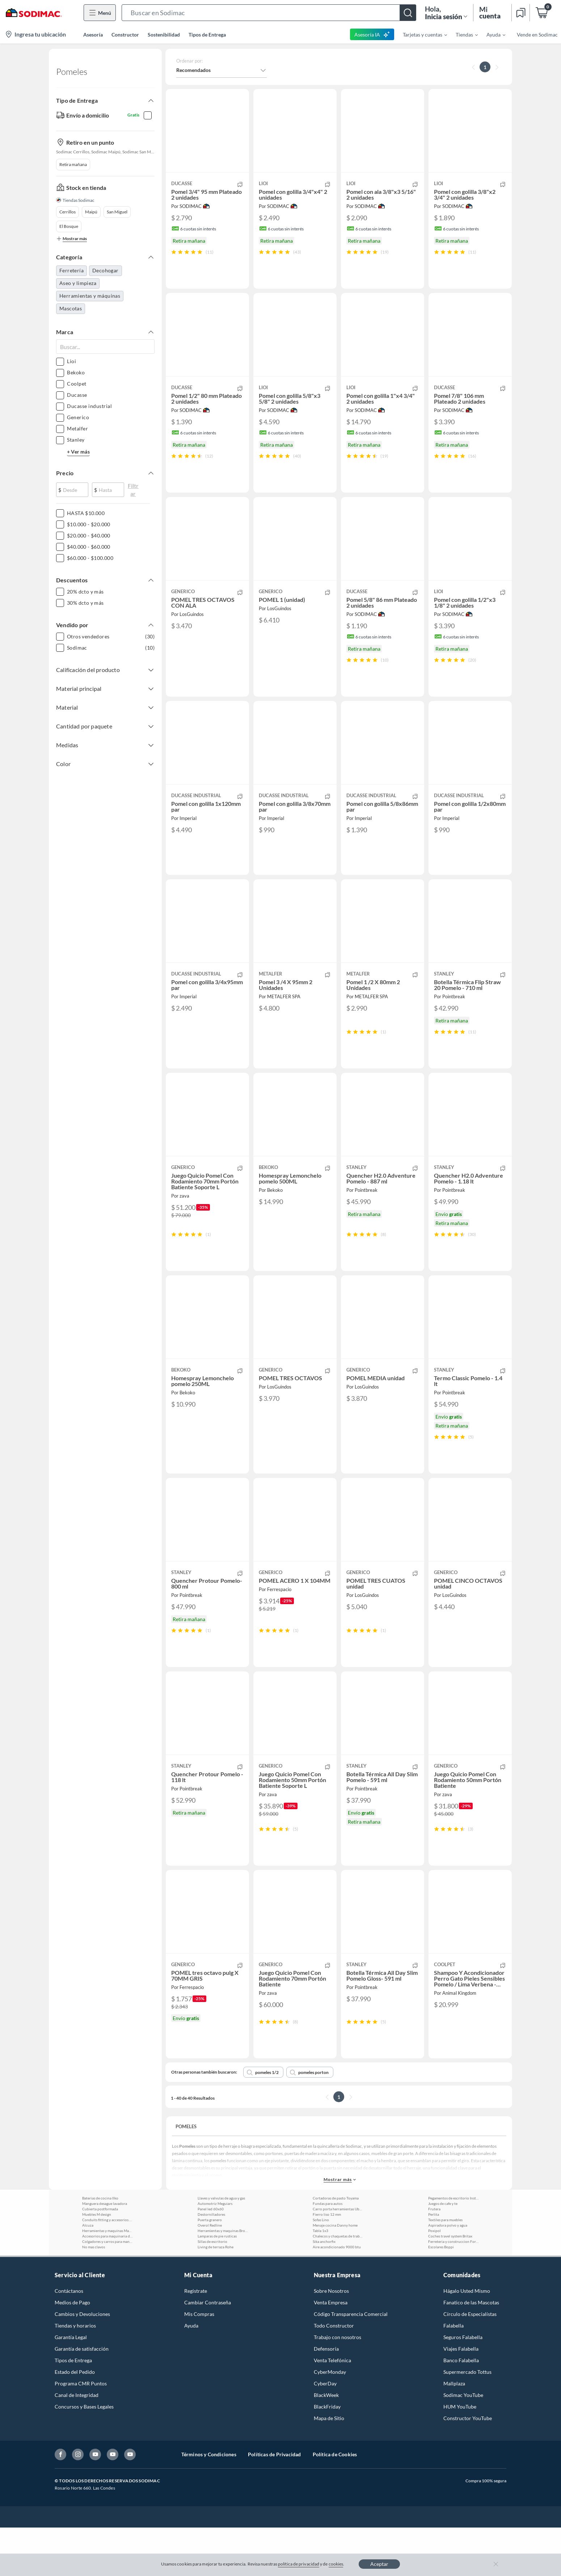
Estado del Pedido (75, 2420)
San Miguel (117, 215)
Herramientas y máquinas (89, 299)
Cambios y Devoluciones (82, 2362)
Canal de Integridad (76, 2443)
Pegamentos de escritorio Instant (453, 2246)
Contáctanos (69, 2339)
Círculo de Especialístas (470, 2362)
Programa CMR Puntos (81, 2432)
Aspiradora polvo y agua (447, 2273)
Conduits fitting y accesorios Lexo (107, 2268)
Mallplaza (454, 2432)
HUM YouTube (459, 2455)
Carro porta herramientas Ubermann (338, 2257)
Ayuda (191, 2374)
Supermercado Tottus (467, 2420)
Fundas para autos (327, 2252)
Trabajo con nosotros (337, 2385)
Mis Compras (199, 2362)
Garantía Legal (71, 2385)
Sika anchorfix (324, 2290)
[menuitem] (420, 34)
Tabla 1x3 (320, 2279)
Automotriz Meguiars (215, 2252)
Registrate (195, 2339)
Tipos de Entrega (207, 34)
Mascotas (70, 312)
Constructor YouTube (467, 2467)
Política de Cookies (335, 2503)
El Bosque (68, 230)
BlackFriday (327, 2455)
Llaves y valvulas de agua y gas (221, 2246)
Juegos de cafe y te (442, 2252)
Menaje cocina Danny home (335, 2273)
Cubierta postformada (100, 2257)
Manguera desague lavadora (104, 2252)
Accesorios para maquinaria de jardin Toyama (107, 2284)
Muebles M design (96, 2263)
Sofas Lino (321, 2268)
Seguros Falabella (462, 2385)
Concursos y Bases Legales (84, 2455)
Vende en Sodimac (537, 34)
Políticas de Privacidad (274, 2503)
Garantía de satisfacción (82, 2397)
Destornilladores (211, 2263)
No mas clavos (93, 2295)
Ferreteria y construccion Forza (453, 2290)
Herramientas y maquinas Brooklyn (223, 2279)
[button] (269, 12)
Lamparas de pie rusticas (217, 2284)
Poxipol (434, 2279)
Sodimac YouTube (463, 2443)
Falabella (453, 2374)
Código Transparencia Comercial (351, 2362)
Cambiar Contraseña (207, 2351)
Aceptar (379, 2564)
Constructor (125, 34)
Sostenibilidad (164, 34)
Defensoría (326, 2397)
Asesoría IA (372, 34)
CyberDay (325, 2432)
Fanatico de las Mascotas (471, 2351)
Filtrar (133, 491)
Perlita (433, 2263)
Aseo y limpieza (77, 286)
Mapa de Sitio (329, 2467)
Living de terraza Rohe (215, 2295)
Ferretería (71, 274)
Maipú (91, 215)
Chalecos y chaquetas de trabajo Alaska (338, 2284)
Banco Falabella (461, 2409)
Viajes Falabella (460, 2397)
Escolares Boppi (441, 2295)
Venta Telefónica (332, 2409)
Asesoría (93, 34)
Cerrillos (67, 215)
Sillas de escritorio (212, 2290)
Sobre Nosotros (331, 2339)
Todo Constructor (334, 2374)
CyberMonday (330, 2420)
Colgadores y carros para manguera (107, 2290)
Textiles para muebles (445, 2268)
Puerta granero (210, 2268)
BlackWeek (326, 2443)
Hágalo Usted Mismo (466, 2339)
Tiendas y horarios (75, 2374)
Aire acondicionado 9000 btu (337, 2295)
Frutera (434, 2257)
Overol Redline (210, 2273)
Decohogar (105, 274)
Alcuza (87, 2273)
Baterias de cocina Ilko (100, 2246)
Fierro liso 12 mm (327, 2263)
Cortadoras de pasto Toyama (336, 2246)
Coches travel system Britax (450, 2284)
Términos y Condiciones (208, 2503)
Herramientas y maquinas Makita (107, 2279)
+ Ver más (78, 455)
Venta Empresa (330, 2351)
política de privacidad (298, 2564)
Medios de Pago (72, 2351)
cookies (336, 2564)
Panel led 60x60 (211, 2257)
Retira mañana (73, 168)
